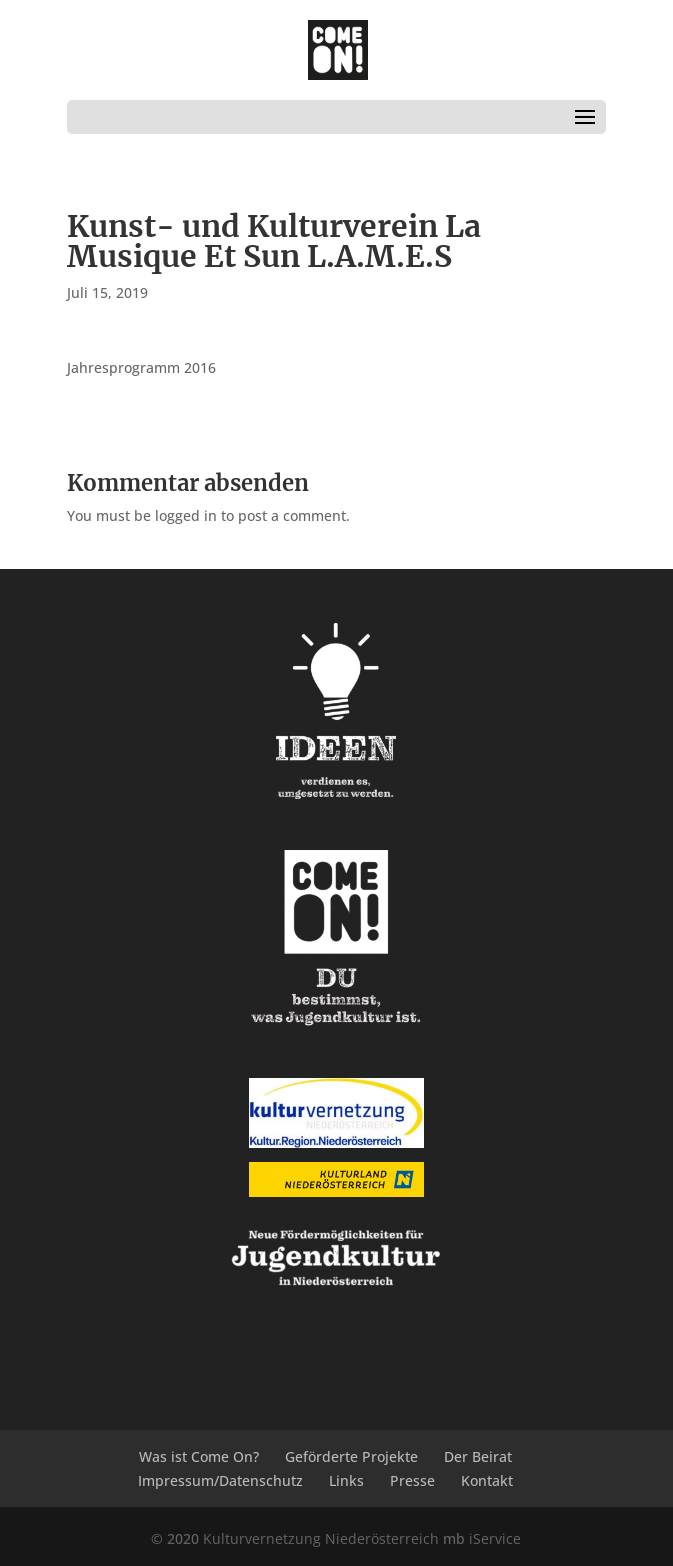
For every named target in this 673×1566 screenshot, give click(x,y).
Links (346, 1480)
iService (495, 1538)
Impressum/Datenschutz (220, 1480)
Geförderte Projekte (351, 1456)
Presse (412, 1480)
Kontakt (487, 1480)
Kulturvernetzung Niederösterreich (321, 1538)
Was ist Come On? (199, 1456)
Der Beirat (478, 1456)
